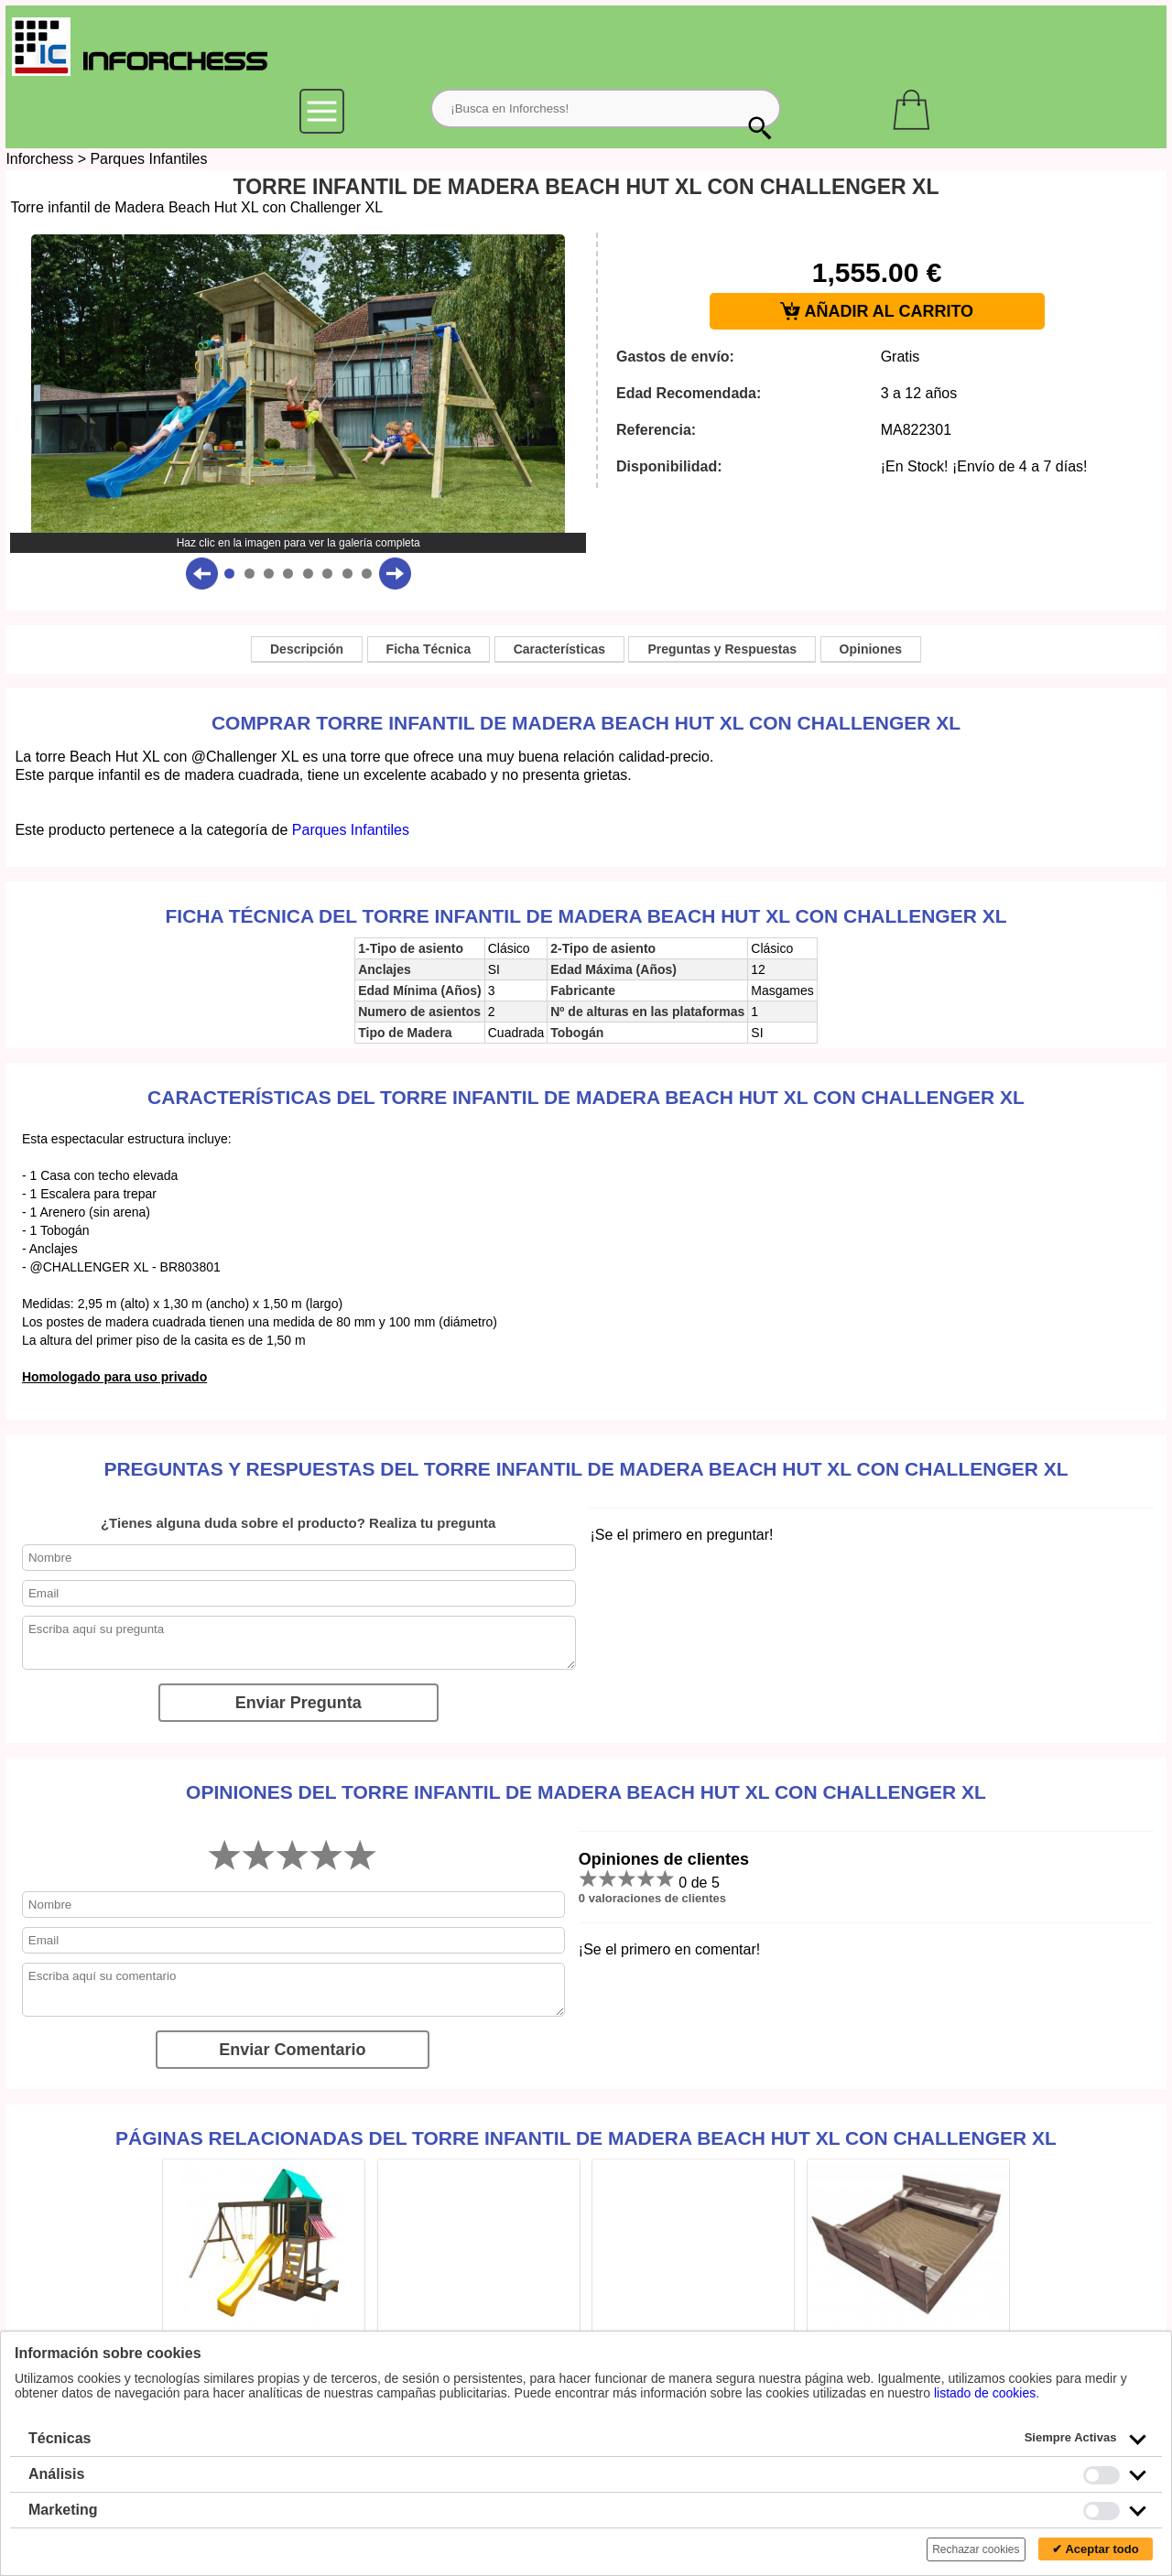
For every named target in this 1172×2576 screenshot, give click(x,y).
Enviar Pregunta (298, 1703)
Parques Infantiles (148, 159)
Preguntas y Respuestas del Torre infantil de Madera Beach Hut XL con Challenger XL (585, 1468)
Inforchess (39, 159)
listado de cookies (985, 2393)
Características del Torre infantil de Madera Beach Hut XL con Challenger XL (586, 1097)
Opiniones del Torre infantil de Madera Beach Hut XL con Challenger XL (586, 1791)
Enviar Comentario (292, 2049)
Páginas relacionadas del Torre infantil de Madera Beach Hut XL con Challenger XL (586, 2137)
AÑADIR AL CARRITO (876, 311)
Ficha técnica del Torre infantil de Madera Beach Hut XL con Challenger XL (586, 915)
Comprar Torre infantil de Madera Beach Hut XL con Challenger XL (586, 722)
